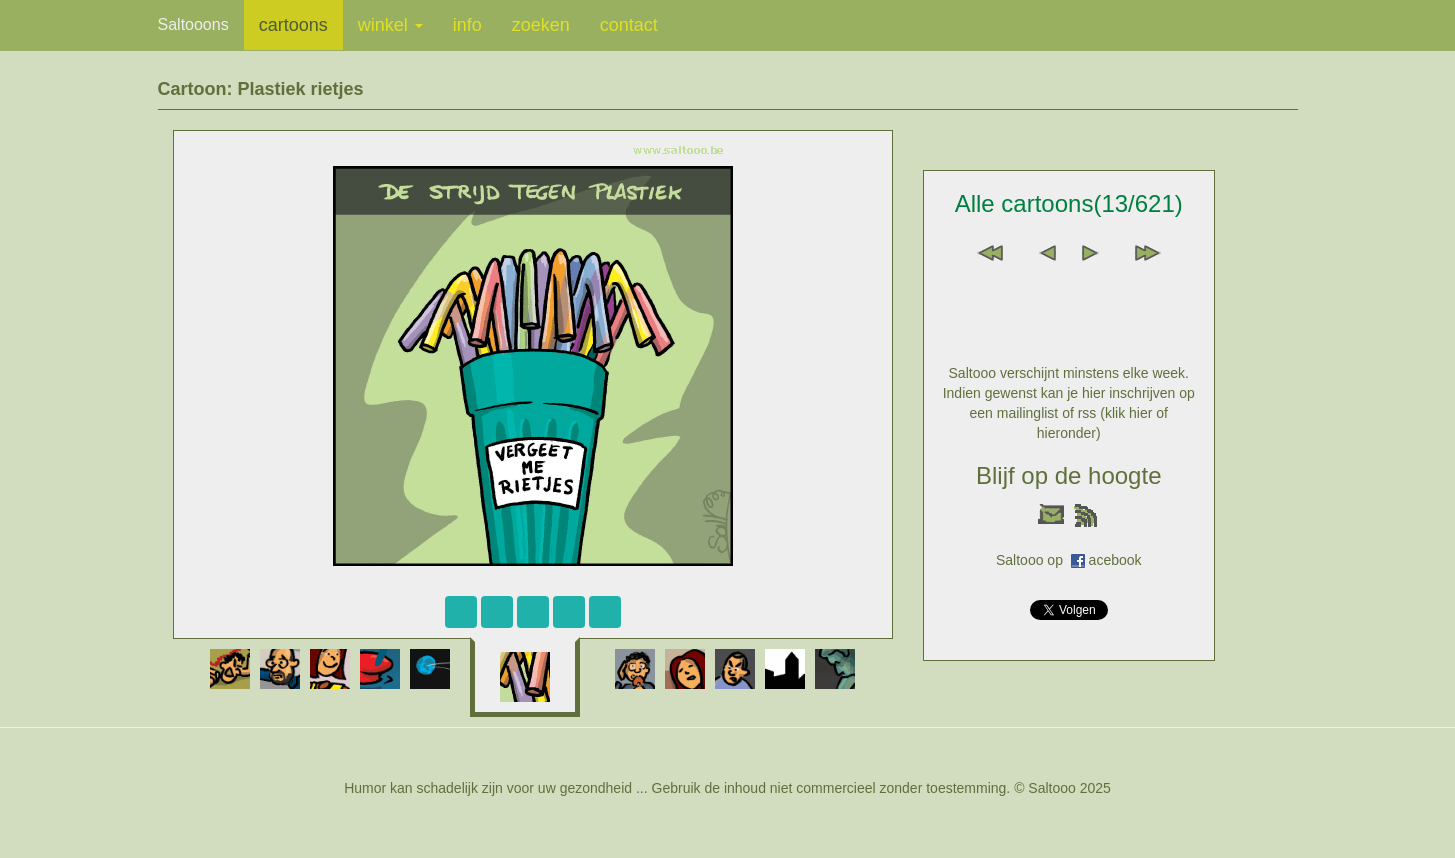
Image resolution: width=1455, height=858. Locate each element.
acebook (1115, 560)
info (467, 25)
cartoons (293, 25)
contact (629, 25)
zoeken (541, 25)
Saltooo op (1033, 560)
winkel (390, 25)
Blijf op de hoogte (1068, 475)
